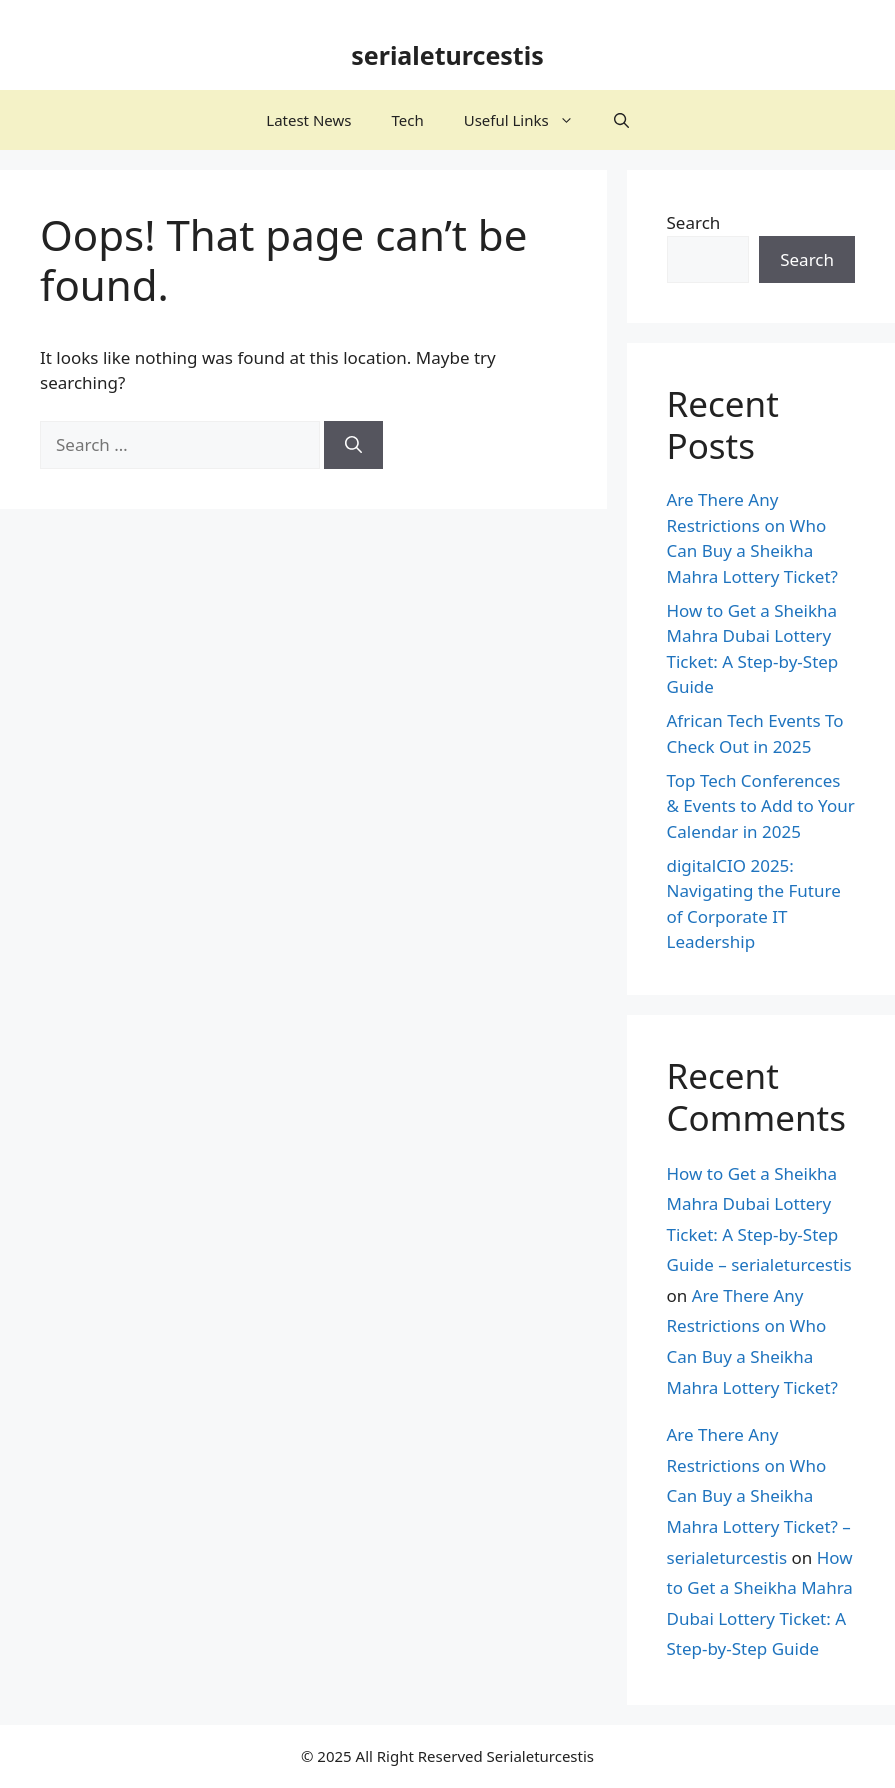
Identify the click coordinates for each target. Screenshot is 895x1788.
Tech (407, 120)
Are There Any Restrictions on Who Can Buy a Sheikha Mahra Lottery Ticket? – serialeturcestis (759, 1495)
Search (694, 222)
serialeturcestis (447, 55)
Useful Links (529, 120)
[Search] (353, 445)
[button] (621, 120)
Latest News (308, 120)
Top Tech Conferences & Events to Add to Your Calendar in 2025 (761, 806)
